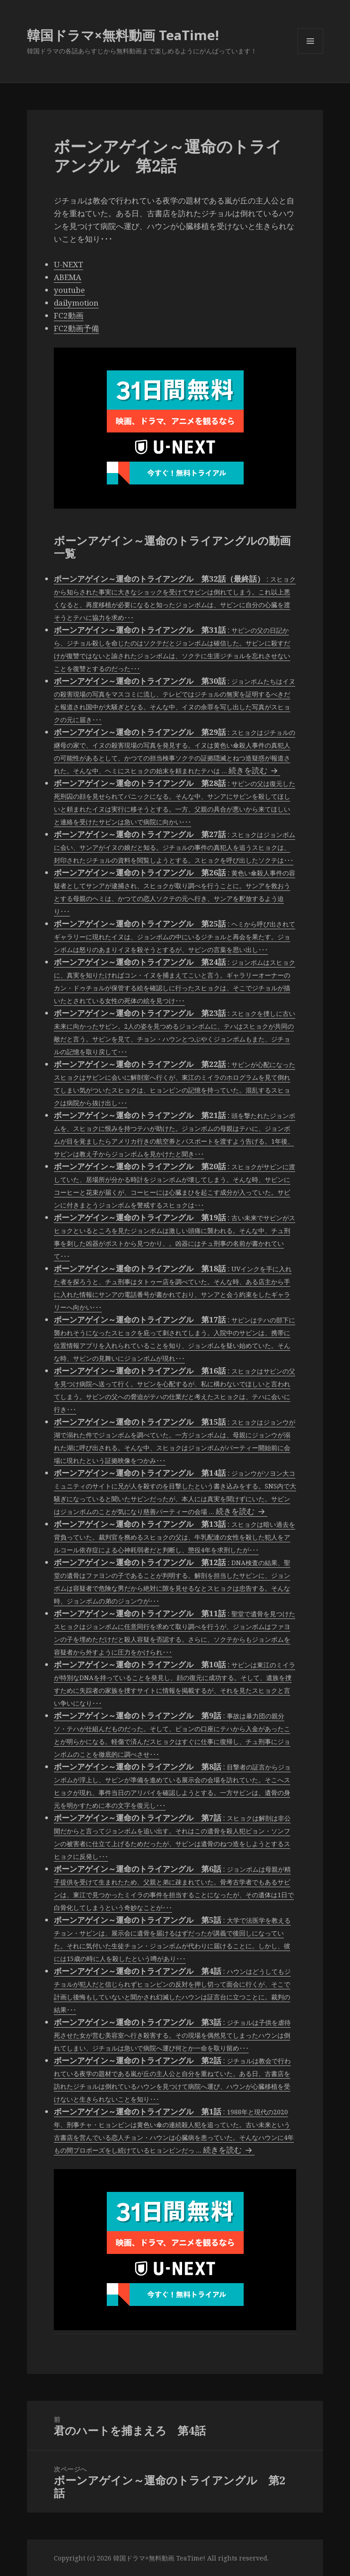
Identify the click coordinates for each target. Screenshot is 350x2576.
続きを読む (254, 770)
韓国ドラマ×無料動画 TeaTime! (123, 35)
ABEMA (67, 277)
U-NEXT (68, 264)
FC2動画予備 (76, 328)
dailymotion (76, 302)
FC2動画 (69, 315)
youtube (69, 290)
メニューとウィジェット (310, 53)
